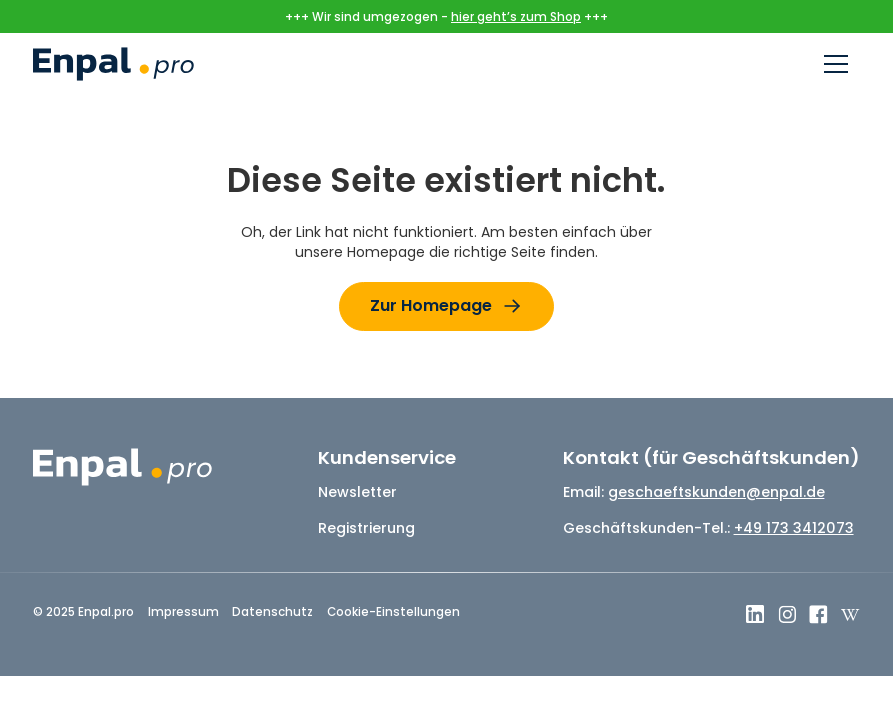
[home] (113, 64)
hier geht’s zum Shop (516, 17)
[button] (836, 64)
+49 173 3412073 (794, 528)
